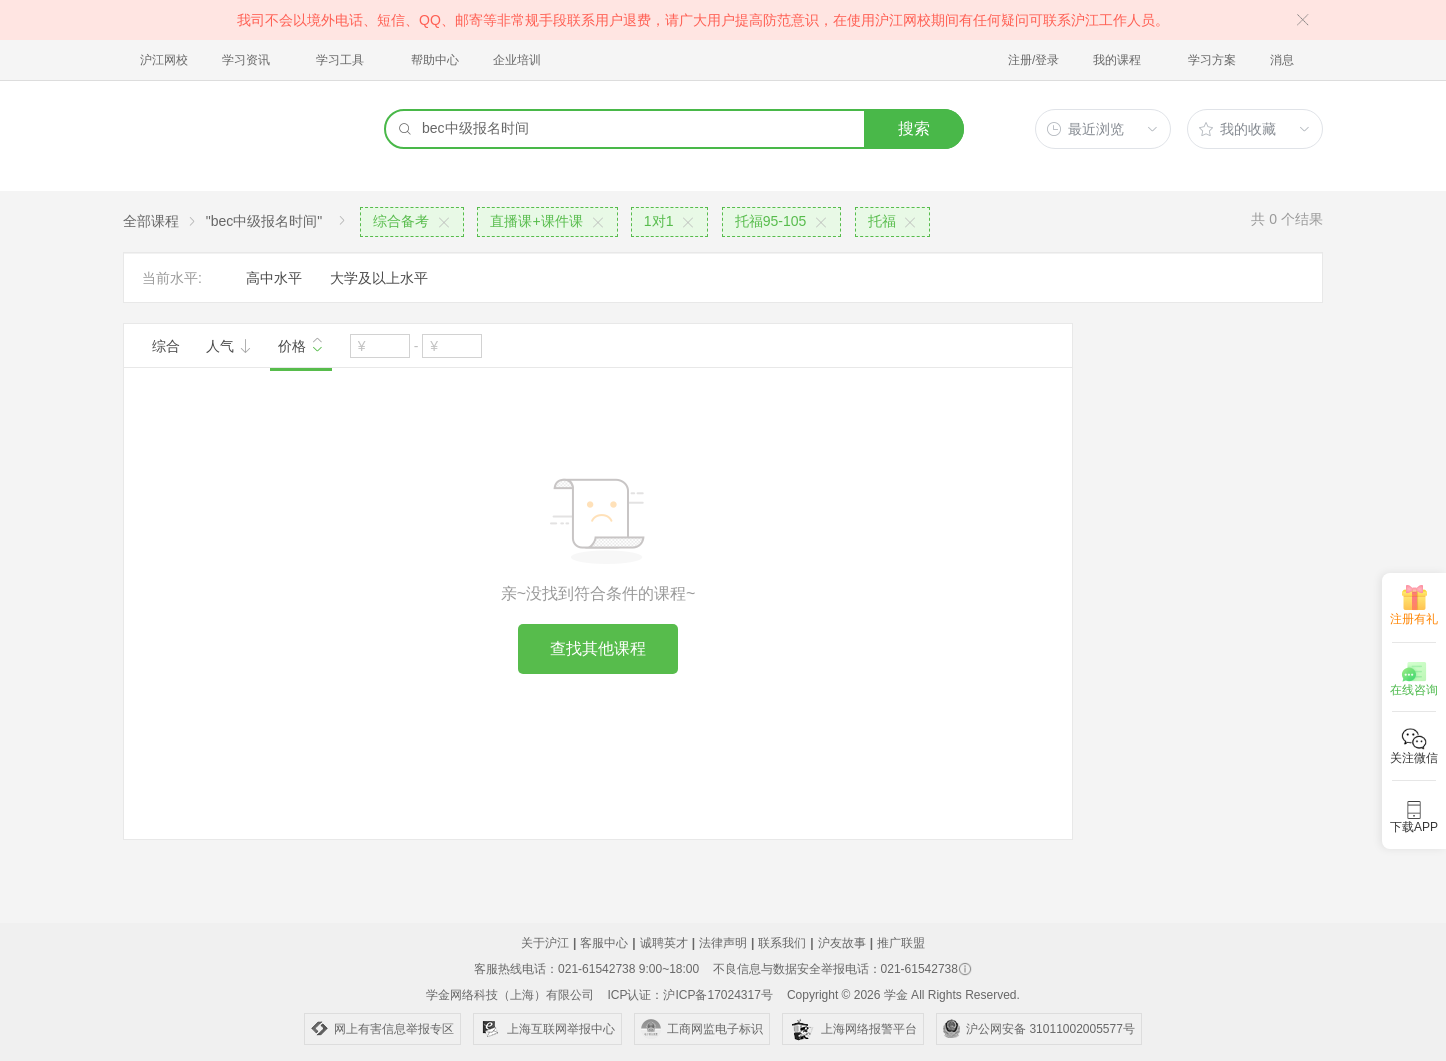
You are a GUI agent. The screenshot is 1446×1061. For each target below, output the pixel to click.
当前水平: (172, 278)
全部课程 (151, 221)
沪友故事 (842, 943)
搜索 (914, 128)
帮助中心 (435, 60)
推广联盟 (901, 943)
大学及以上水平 (379, 278)
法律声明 (723, 943)
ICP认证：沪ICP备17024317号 (689, 995)
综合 (166, 346)
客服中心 (604, 943)
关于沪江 (545, 943)
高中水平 (274, 278)
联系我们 (782, 943)
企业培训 (517, 60)
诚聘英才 (664, 943)
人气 (229, 346)
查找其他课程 (598, 648)
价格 (301, 344)
